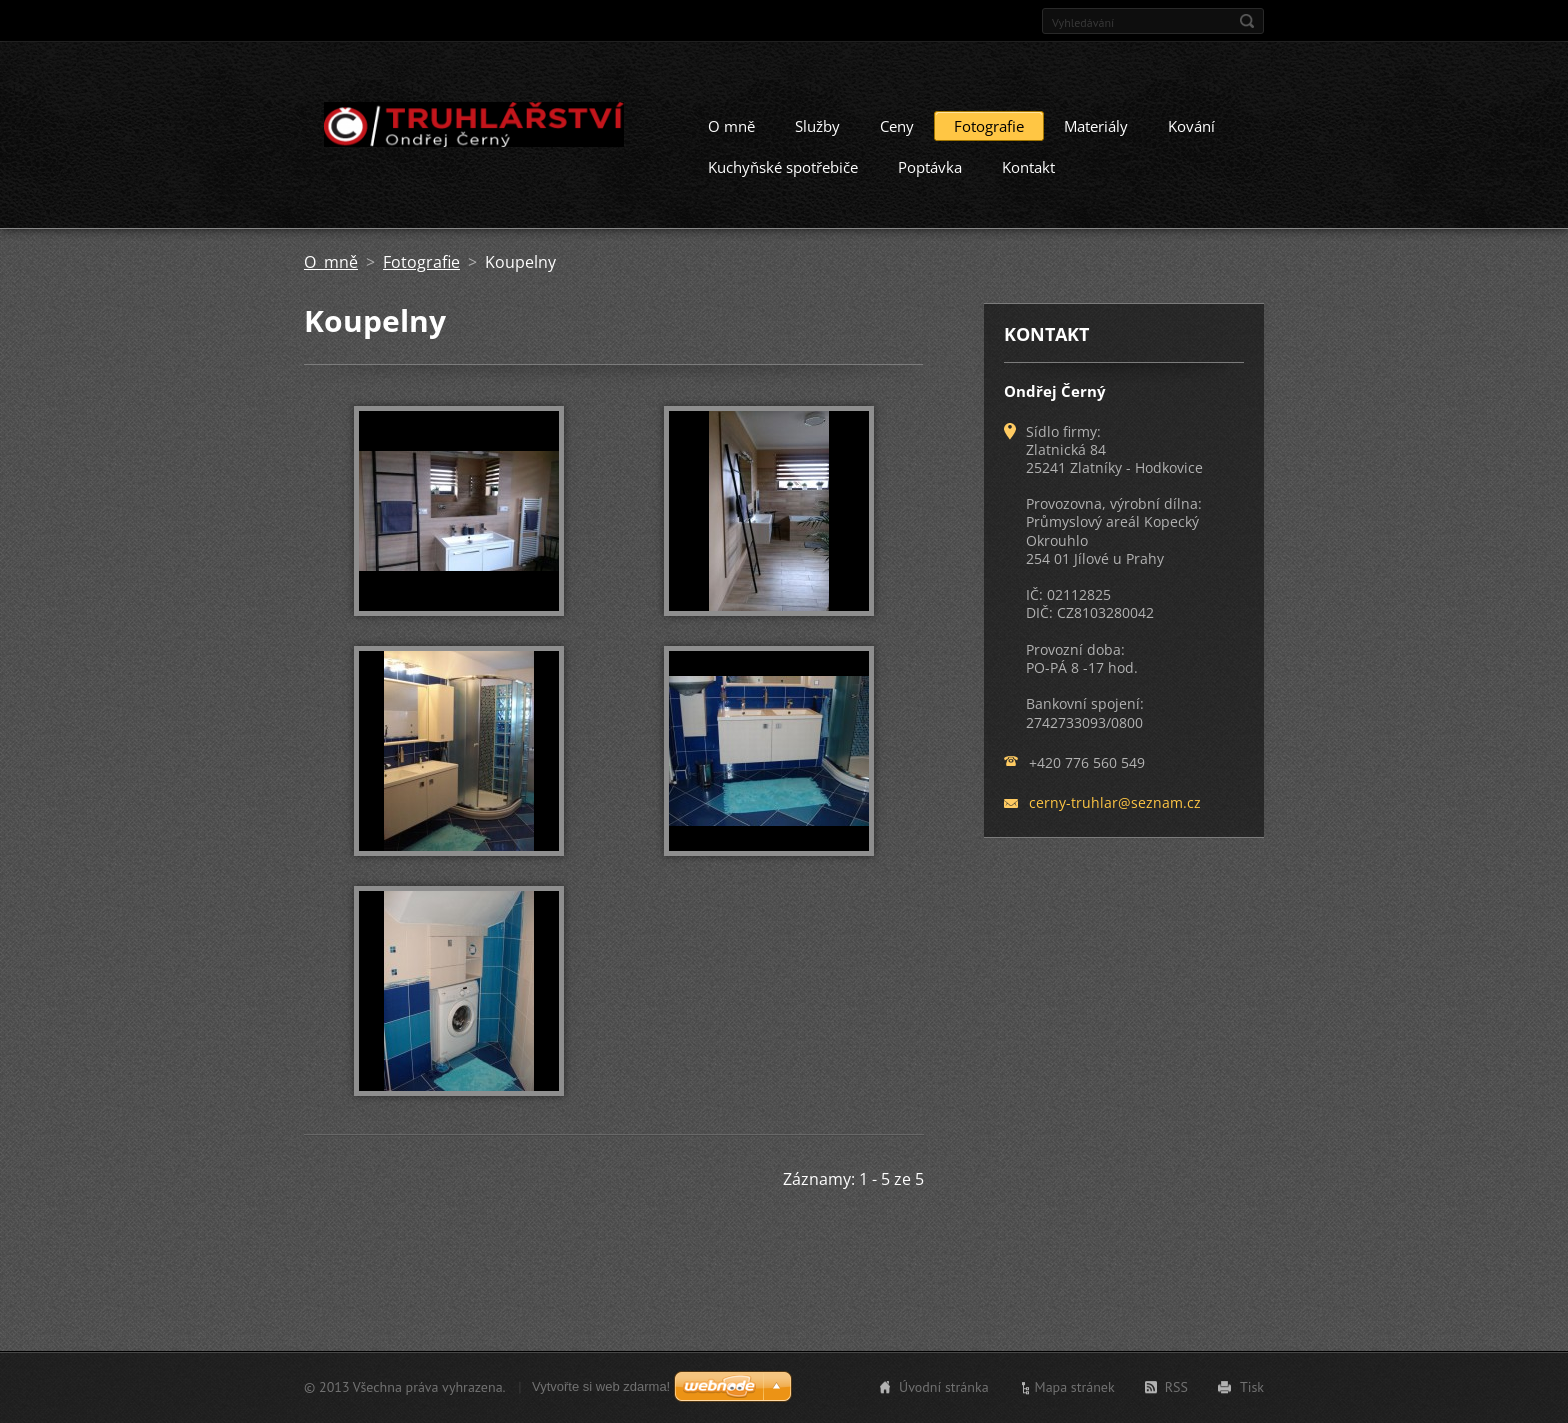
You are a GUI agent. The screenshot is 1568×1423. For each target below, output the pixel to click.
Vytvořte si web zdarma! (601, 1386)
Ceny (897, 126)
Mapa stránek (1075, 1387)
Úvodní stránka (944, 1387)
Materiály (1096, 126)
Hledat (1247, 21)
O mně (731, 126)
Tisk (1252, 1387)
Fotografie (989, 126)
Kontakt (1028, 167)
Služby (817, 126)
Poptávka (930, 167)
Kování (1191, 126)
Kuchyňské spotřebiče (783, 167)
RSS (1176, 1387)
